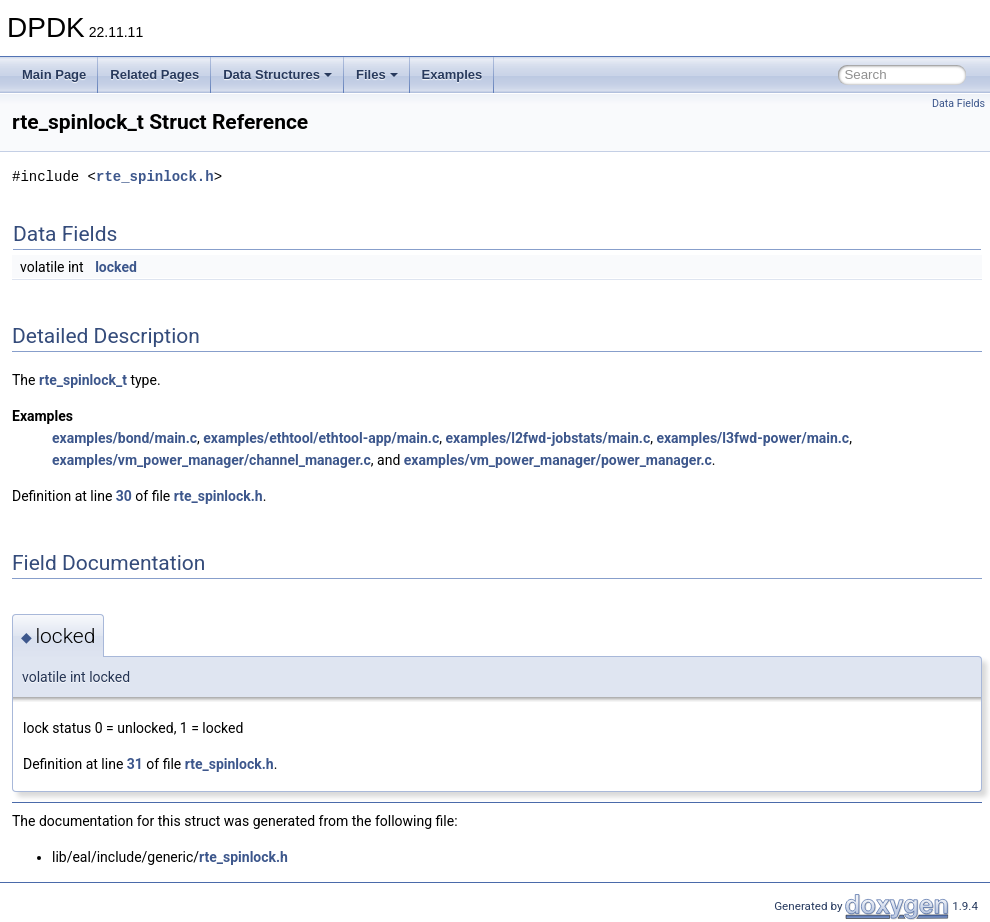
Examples (452, 74)
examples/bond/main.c (124, 438)
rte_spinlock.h (155, 176)
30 (124, 496)
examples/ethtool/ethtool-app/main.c (321, 438)
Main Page (54, 74)
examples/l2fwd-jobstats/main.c (547, 438)
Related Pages (154, 74)
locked (116, 267)
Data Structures (277, 74)
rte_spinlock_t (83, 380)
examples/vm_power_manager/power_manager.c (558, 460)
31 (135, 764)
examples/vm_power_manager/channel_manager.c (211, 460)
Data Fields (958, 103)
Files (377, 74)
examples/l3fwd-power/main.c (752, 438)
